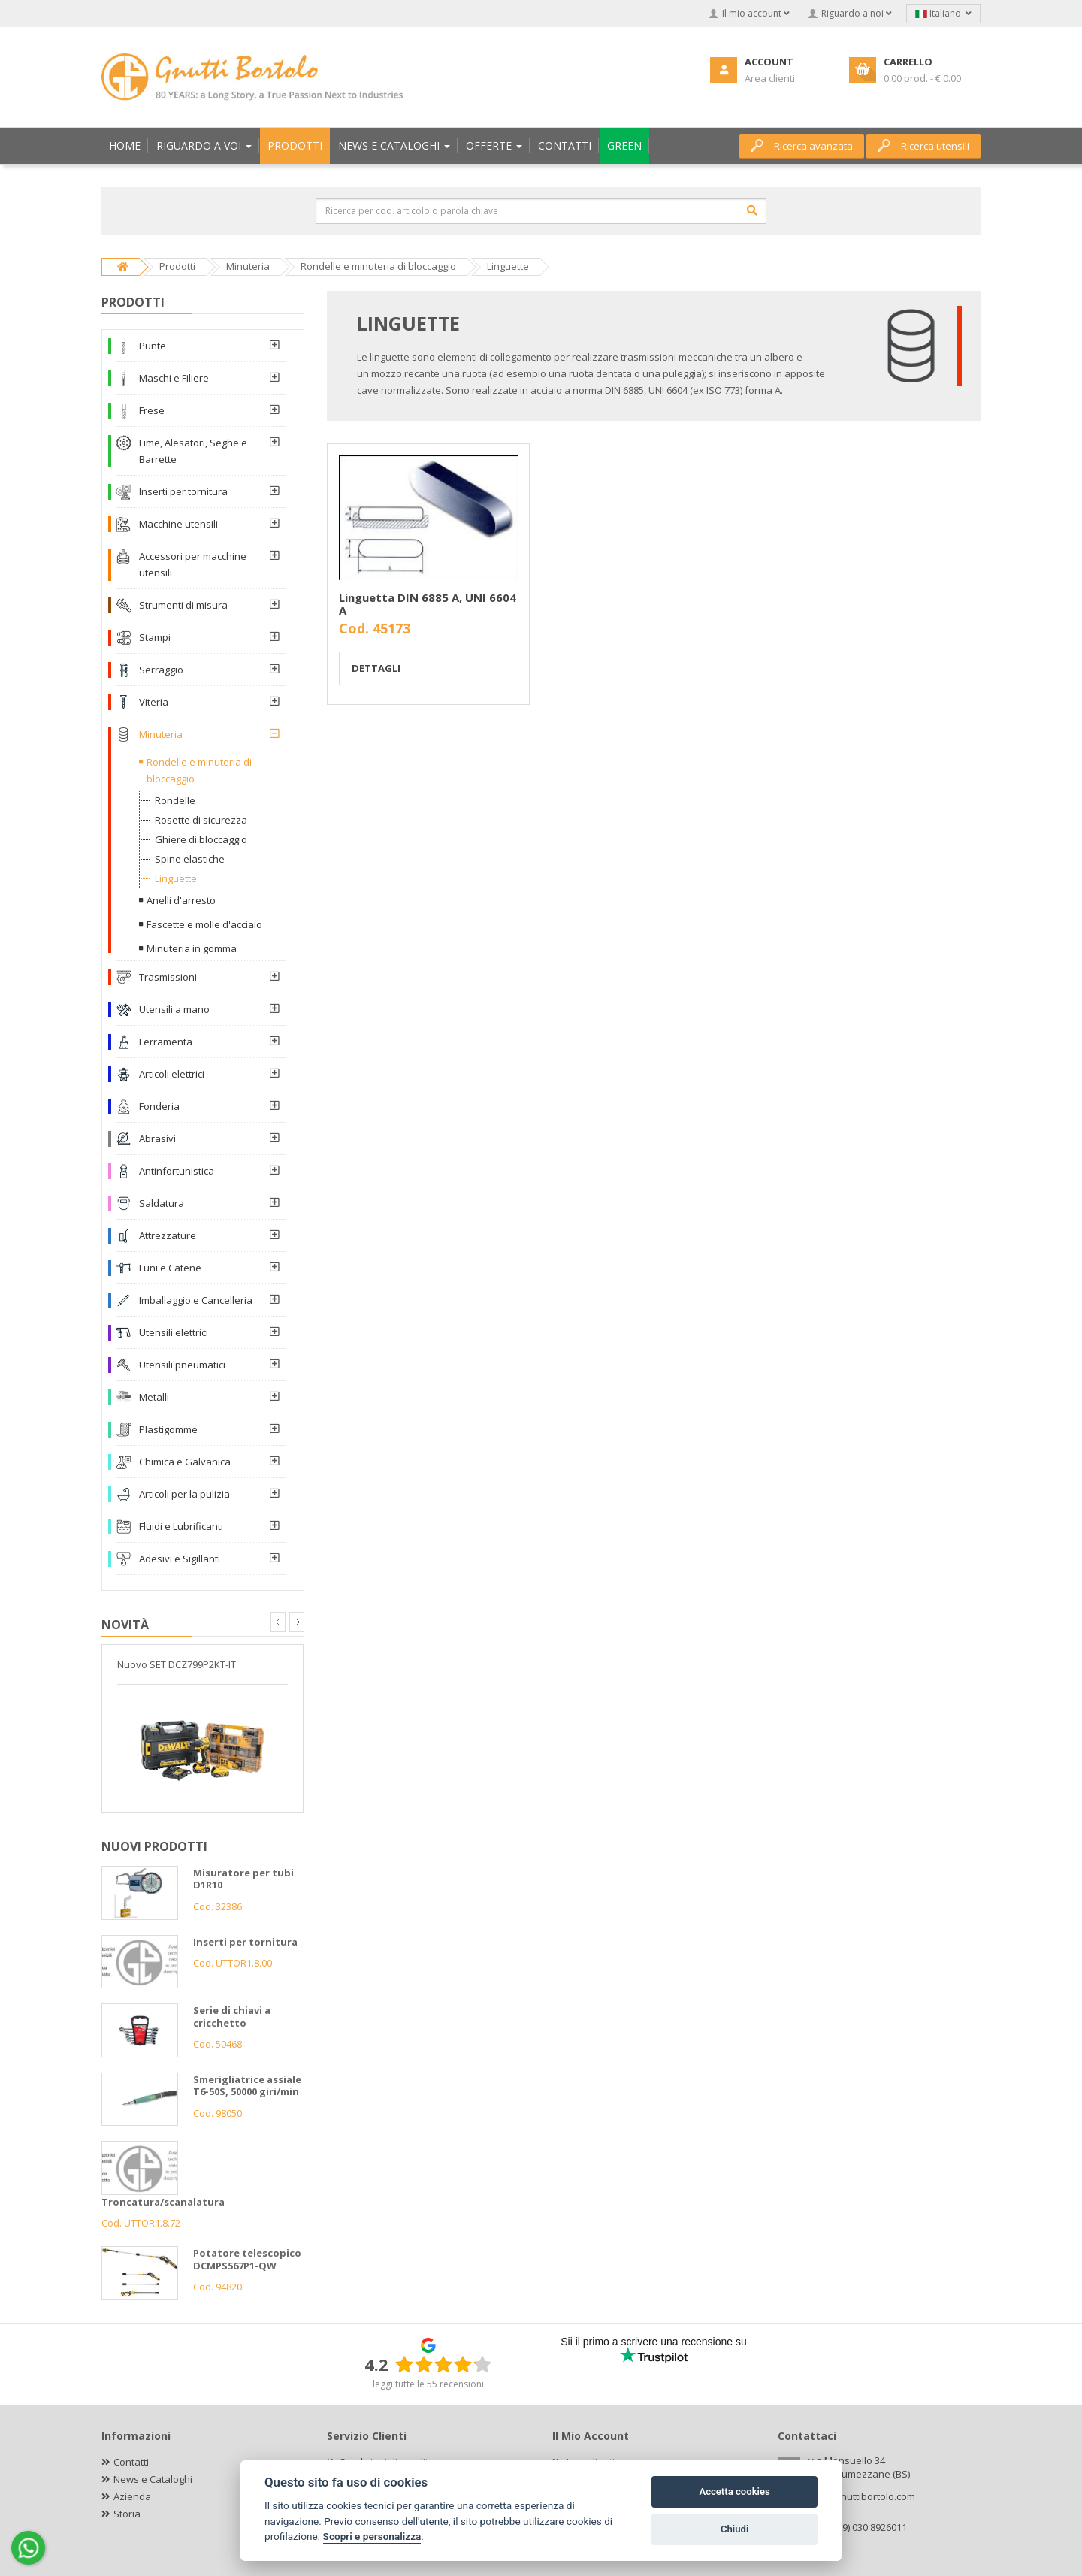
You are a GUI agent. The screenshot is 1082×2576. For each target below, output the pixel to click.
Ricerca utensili (923, 146)
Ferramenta (165, 1041)
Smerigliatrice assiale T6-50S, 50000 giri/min (247, 2086)
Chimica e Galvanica (185, 1461)
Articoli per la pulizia (184, 1494)
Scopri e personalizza (372, 2536)
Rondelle (175, 800)
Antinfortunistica (176, 1171)
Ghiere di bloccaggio (201, 839)
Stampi (155, 637)
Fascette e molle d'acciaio (204, 924)
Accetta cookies (734, 2491)
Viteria (153, 702)
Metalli (154, 1397)
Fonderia (159, 1106)
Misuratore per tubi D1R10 (243, 1879)
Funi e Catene (170, 1267)
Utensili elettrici (173, 1332)
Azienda (132, 2496)
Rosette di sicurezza (201, 820)
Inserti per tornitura (183, 491)
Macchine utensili (178, 524)
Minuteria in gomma (192, 948)
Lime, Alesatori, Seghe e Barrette (193, 451)
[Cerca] (752, 210)
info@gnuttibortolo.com (861, 2496)
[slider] (443, 2364)
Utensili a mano (174, 1009)
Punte (152, 345)
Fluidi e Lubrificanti (181, 1526)
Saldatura (161, 1203)
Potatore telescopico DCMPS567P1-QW (247, 2259)
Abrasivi (157, 1138)
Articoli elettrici (171, 1074)
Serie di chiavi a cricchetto (231, 2016)
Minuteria (161, 734)
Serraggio (161, 669)
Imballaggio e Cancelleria (195, 1300)
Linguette (176, 878)
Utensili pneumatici (182, 1364)
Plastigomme (168, 1429)
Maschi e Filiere (174, 378)
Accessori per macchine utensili (192, 564)
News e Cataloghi (152, 2479)
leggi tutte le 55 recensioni (428, 2384)
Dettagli (376, 668)
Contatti (131, 2462)
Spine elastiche (190, 859)
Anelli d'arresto (181, 900)
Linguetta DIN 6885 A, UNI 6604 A (427, 604)
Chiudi (734, 2529)
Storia (127, 2513)
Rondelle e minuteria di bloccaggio (199, 770)
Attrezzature (167, 1235)
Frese (152, 410)
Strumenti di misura (183, 605)
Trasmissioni (168, 977)
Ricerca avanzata (802, 146)
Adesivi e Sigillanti (179, 1558)
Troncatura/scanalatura (163, 2202)
